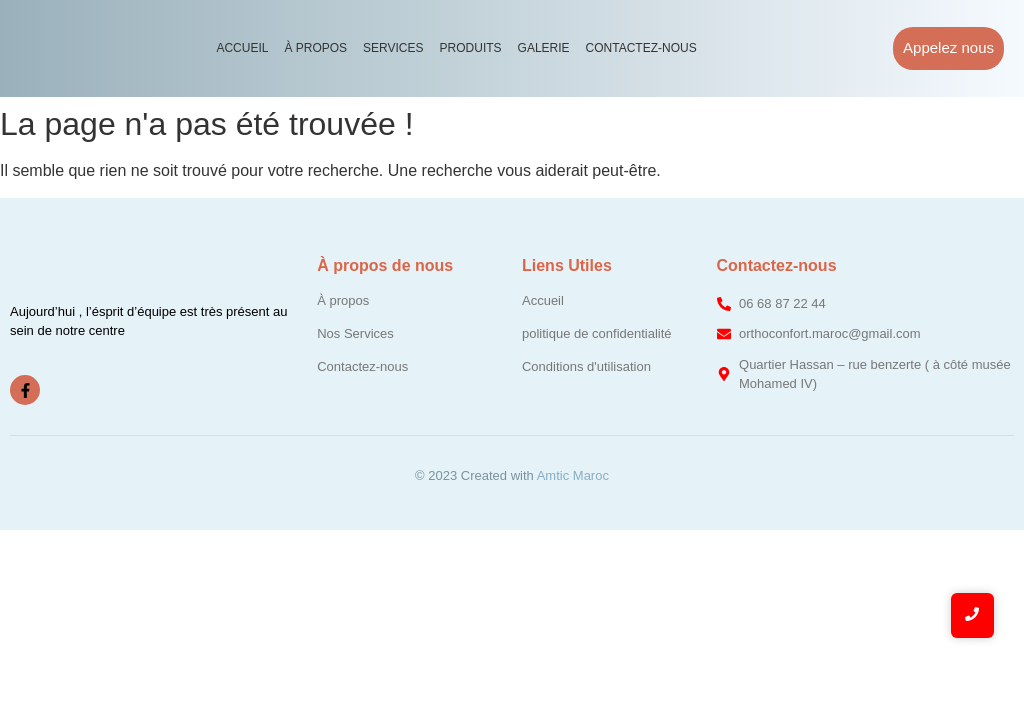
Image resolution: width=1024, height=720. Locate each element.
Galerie (544, 48)
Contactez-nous (641, 48)
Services (393, 48)
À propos (315, 48)
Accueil (242, 48)
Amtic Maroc (573, 475)
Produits (471, 48)
